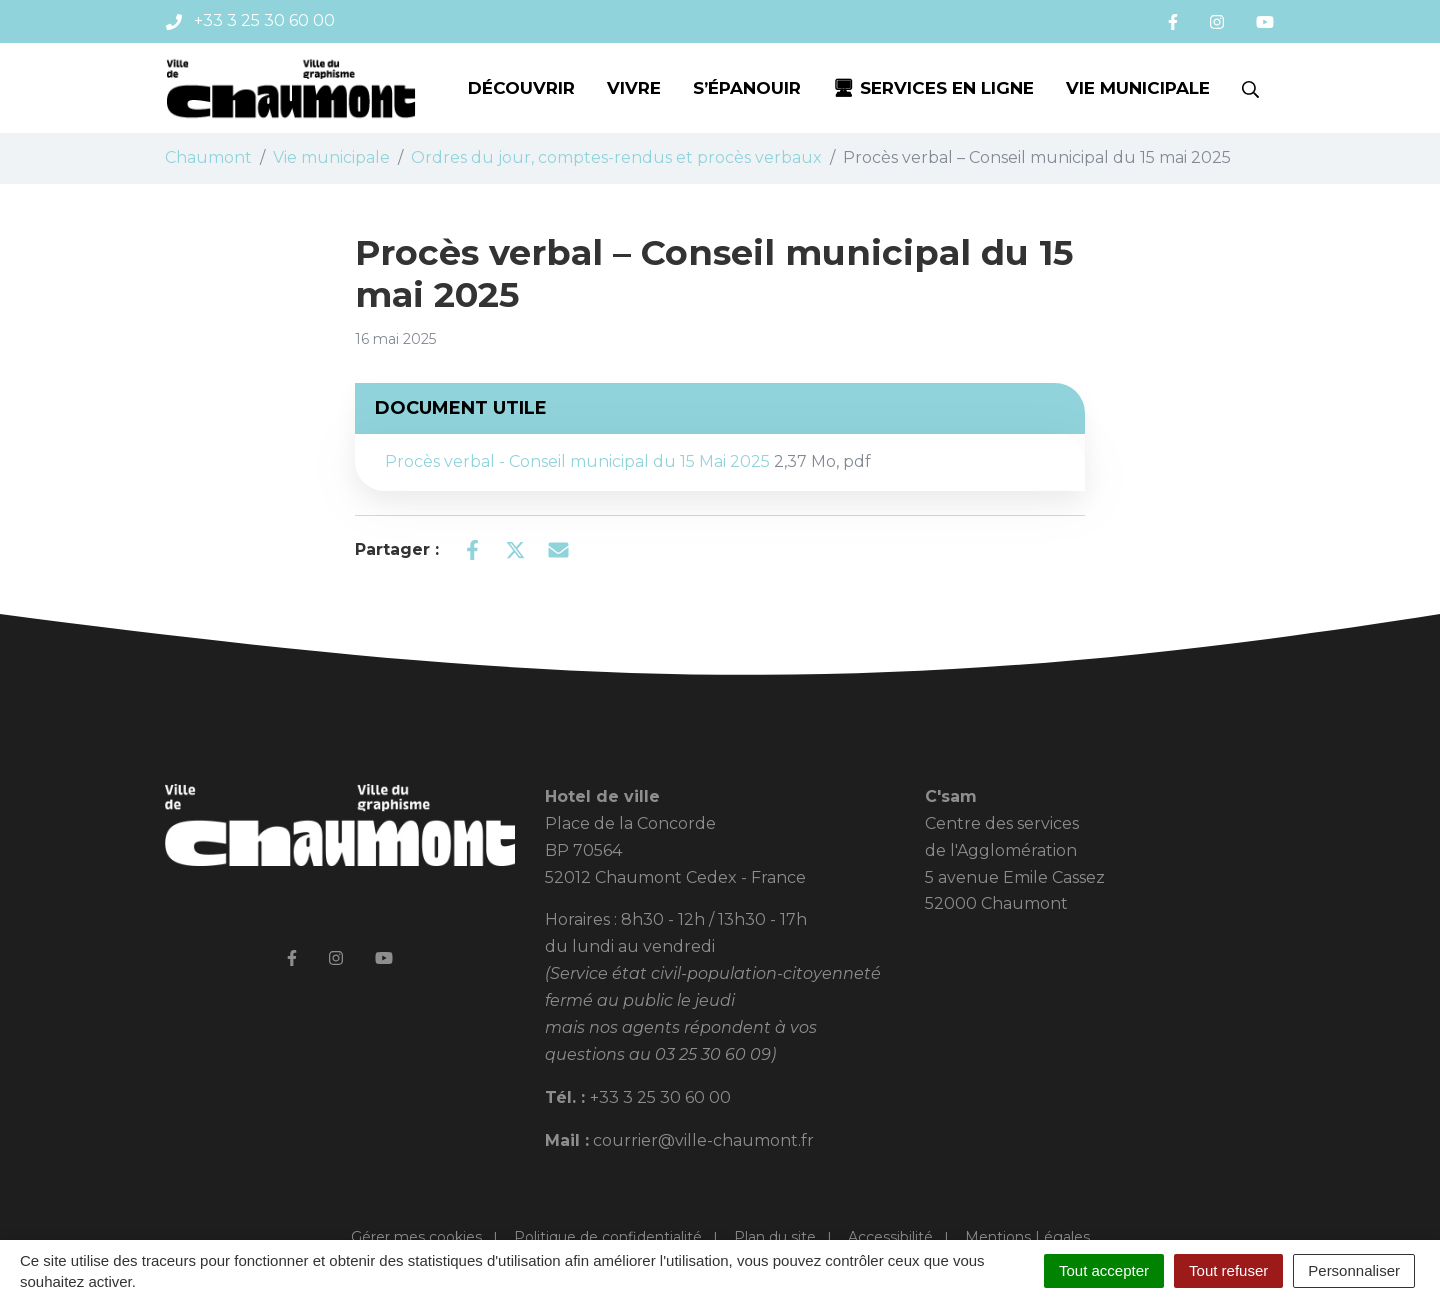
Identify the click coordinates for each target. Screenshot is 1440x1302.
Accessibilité (890, 1237)
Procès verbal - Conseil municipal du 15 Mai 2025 (628, 461)
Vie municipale (1138, 88)
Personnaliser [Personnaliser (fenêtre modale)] (1354, 1270)
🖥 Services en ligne (933, 88)
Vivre (634, 88)
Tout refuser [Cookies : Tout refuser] (1228, 1270)
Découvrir (521, 88)
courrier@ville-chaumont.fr (703, 1140)
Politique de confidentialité (608, 1237)
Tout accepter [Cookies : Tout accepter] (1104, 1270)
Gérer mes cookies (416, 1237)
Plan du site (775, 1237)
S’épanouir (747, 88)
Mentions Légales (1027, 1237)
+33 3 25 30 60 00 (660, 1097)
